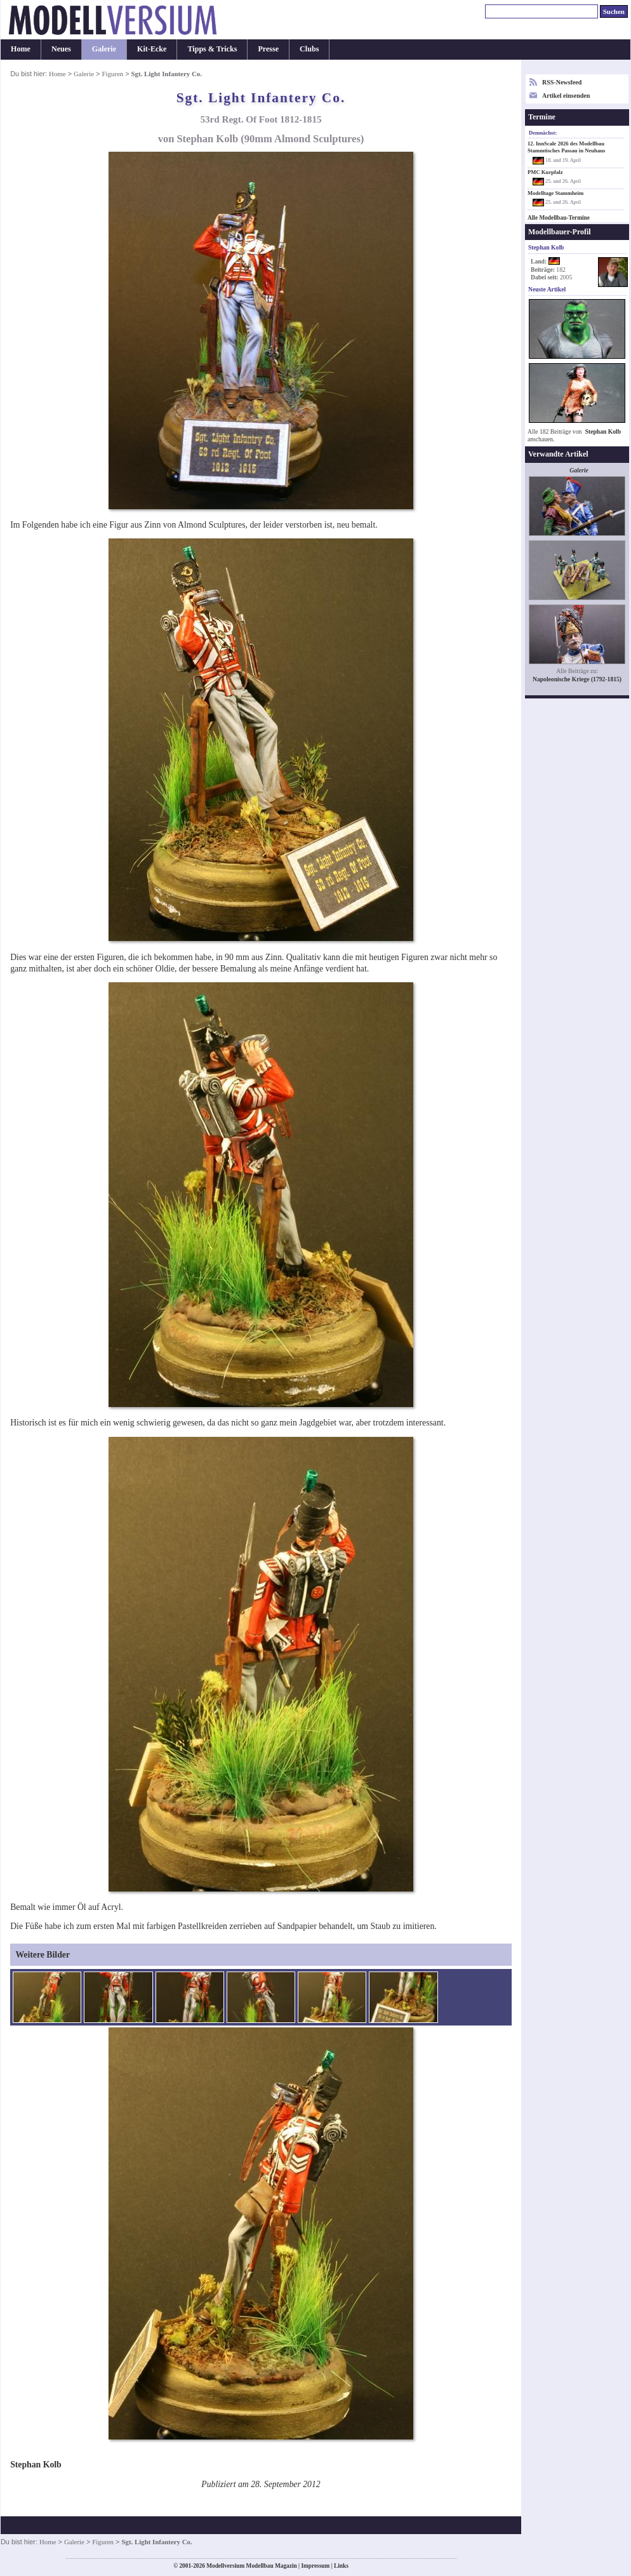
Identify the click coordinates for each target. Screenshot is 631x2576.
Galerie (104, 48)
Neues (61, 48)
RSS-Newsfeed (561, 82)
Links (341, 2566)
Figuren (112, 73)
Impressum (315, 2566)
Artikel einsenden (566, 95)
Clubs (309, 48)
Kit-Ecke (151, 48)
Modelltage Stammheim (555, 193)
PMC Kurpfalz (545, 172)
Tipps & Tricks (212, 48)
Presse (268, 48)
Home (20, 48)
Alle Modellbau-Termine (559, 218)
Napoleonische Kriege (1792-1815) (577, 679)
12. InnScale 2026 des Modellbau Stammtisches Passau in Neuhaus (566, 147)
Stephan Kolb (603, 431)
